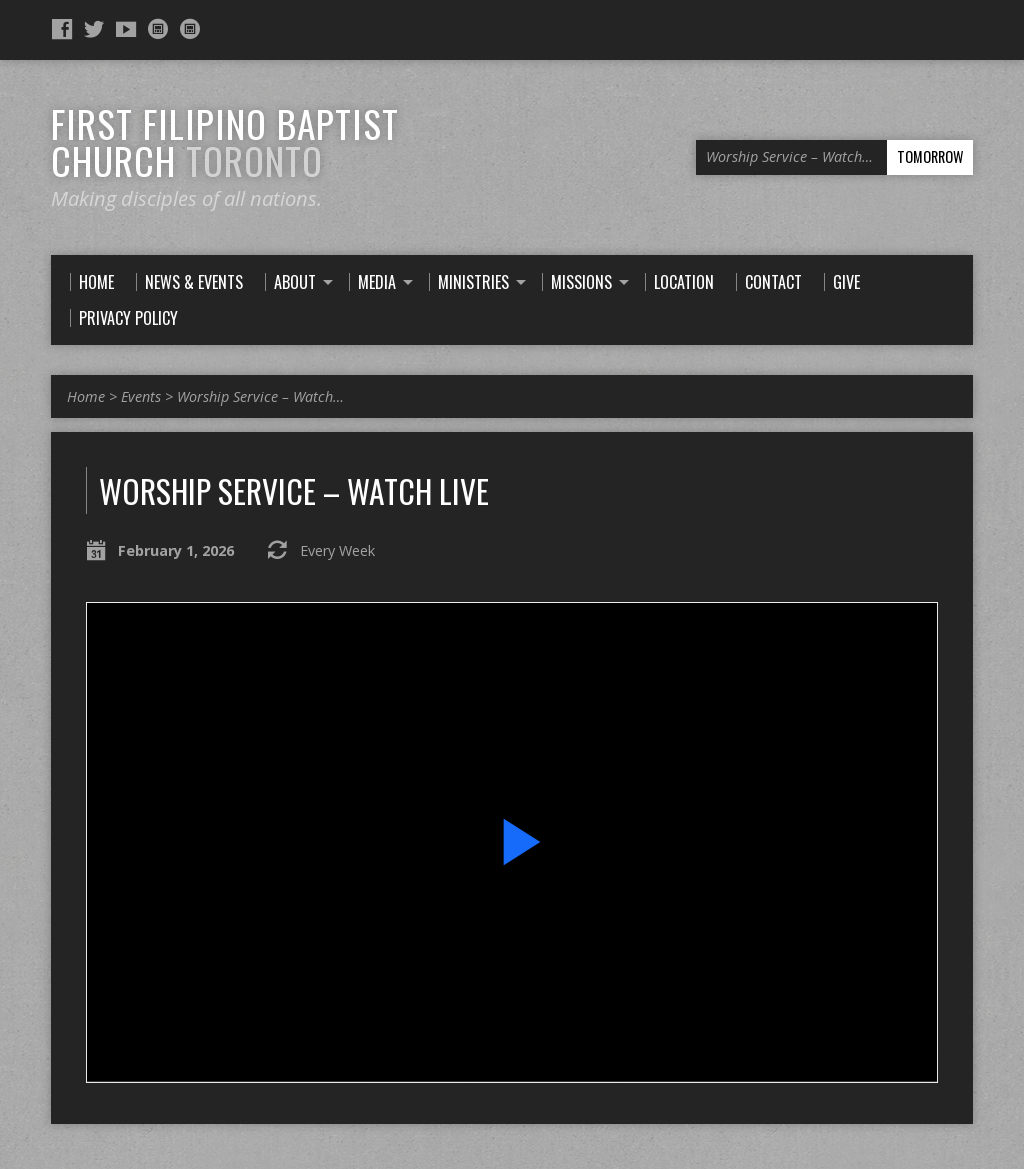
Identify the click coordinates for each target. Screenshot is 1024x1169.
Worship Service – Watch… (260, 396)
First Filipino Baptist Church (225, 141)
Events (141, 396)
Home (86, 396)
